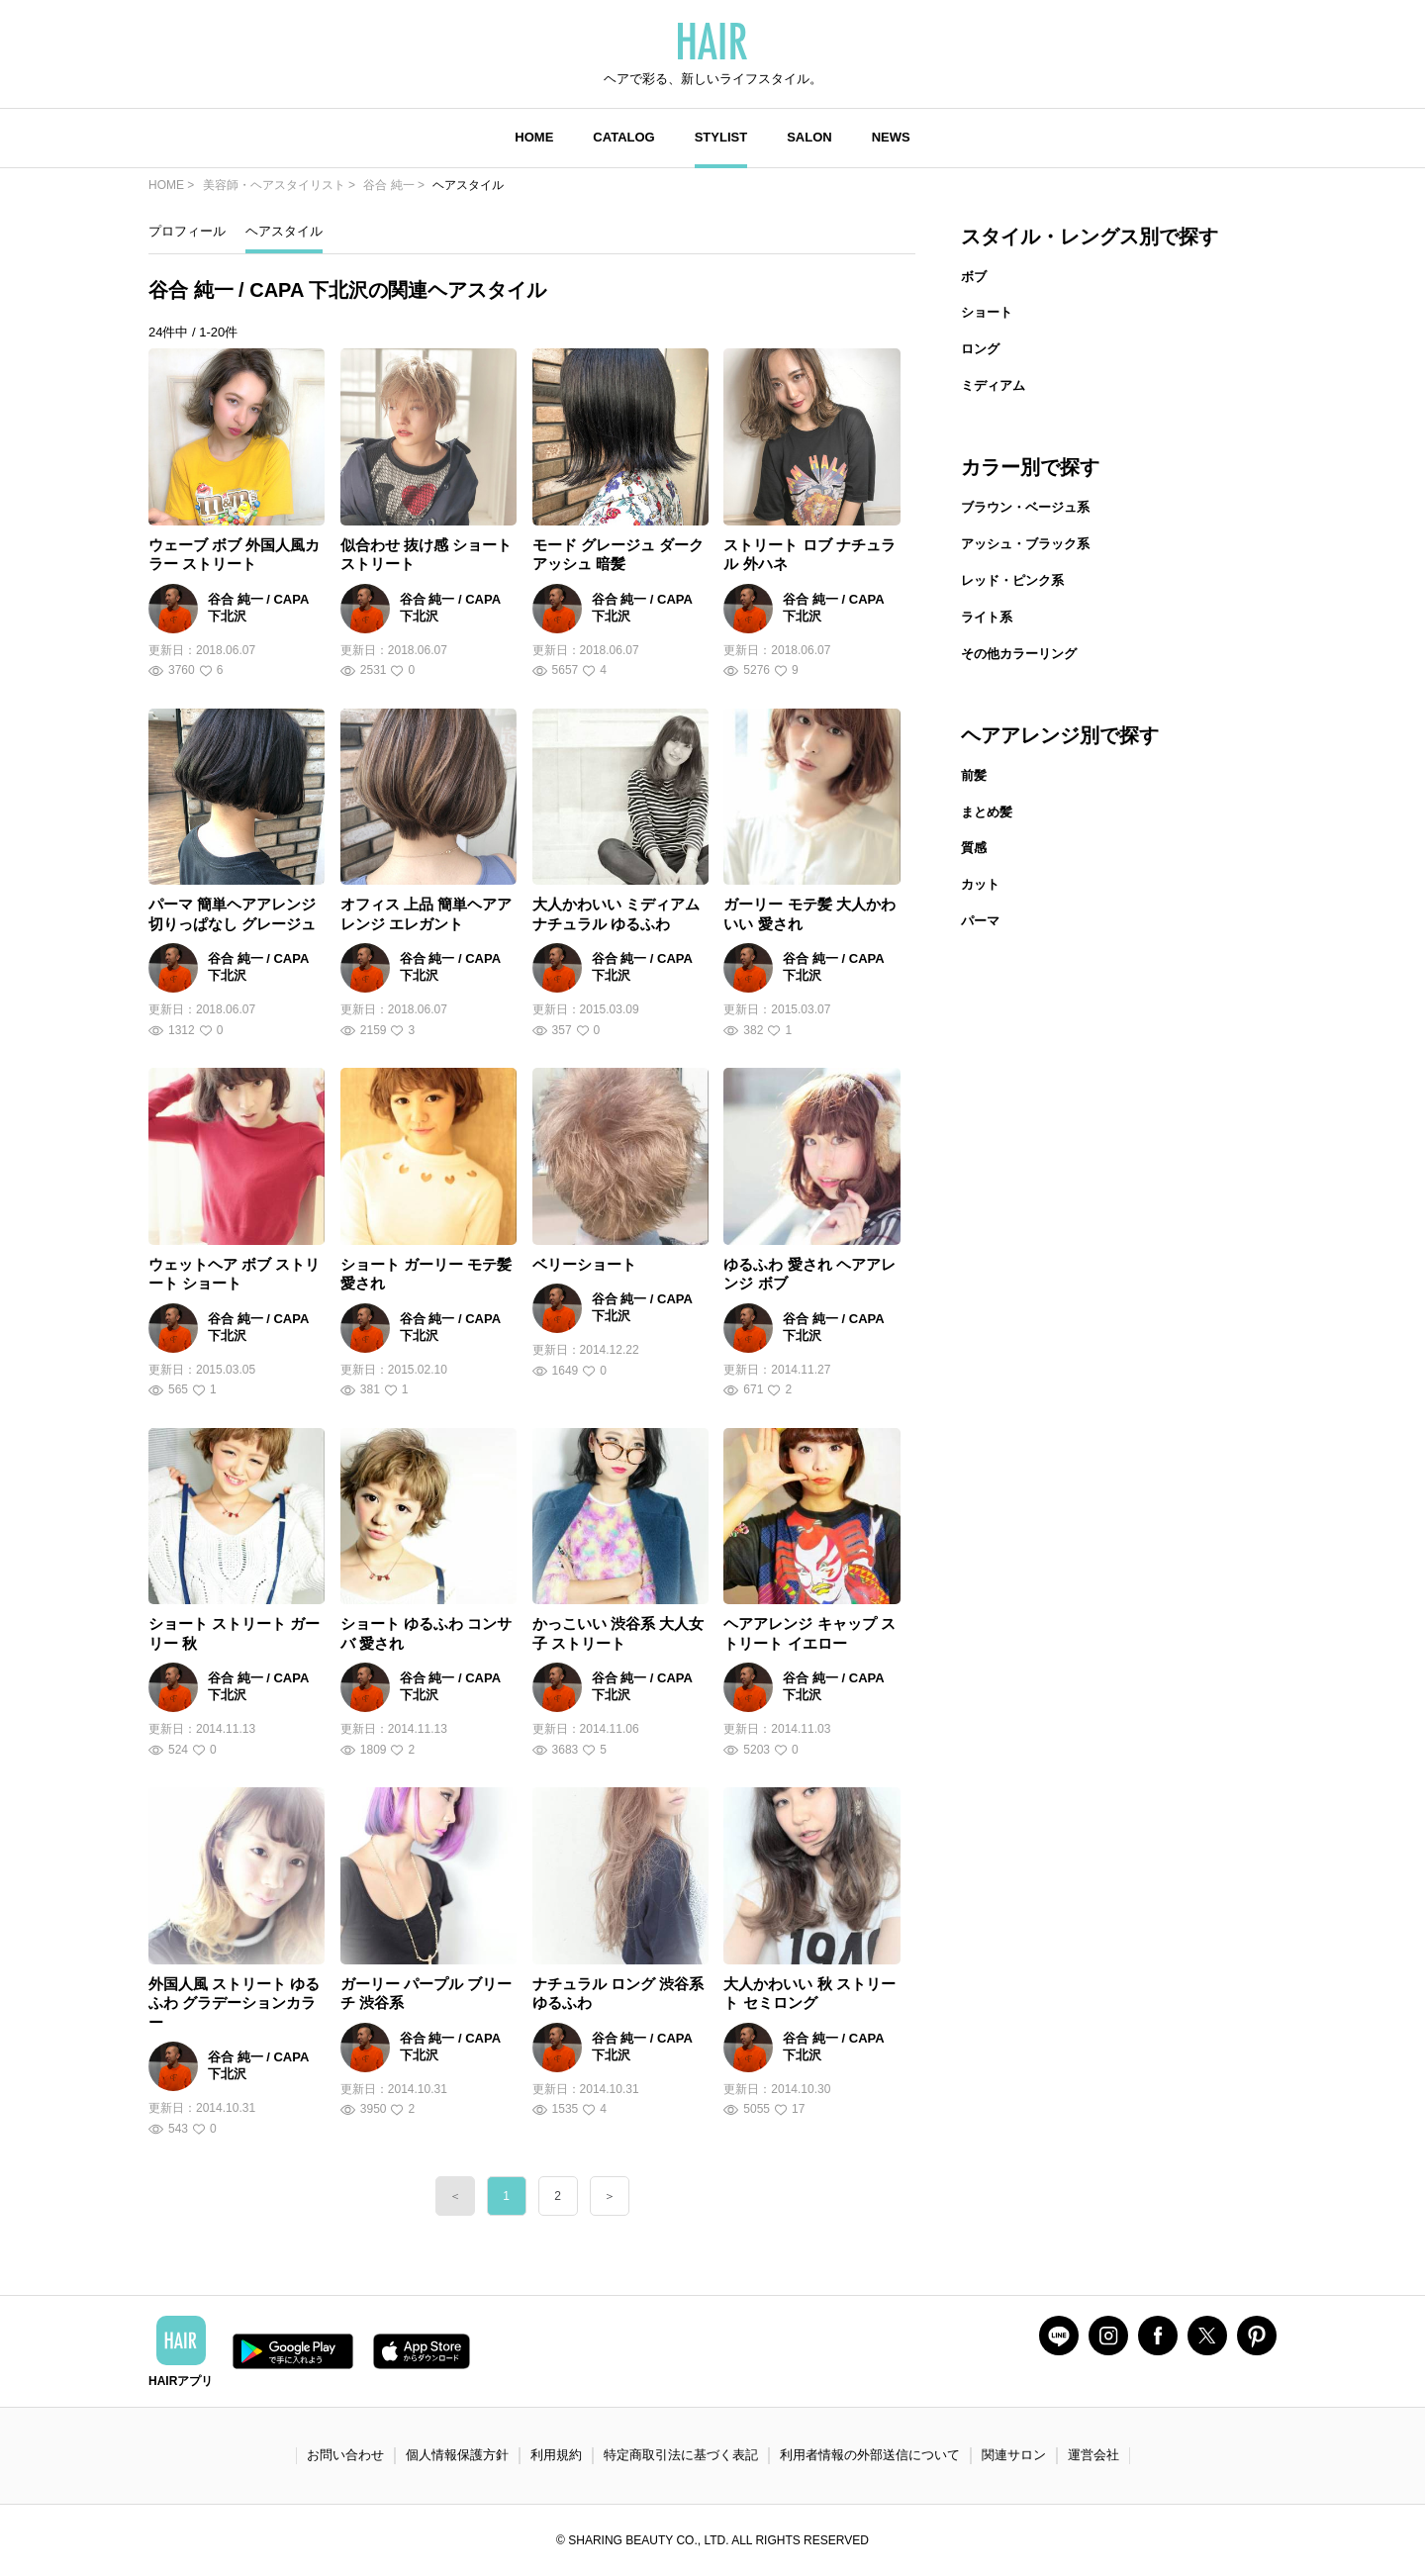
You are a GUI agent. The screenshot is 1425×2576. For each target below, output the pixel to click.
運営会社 (1093, 2454)
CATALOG (623, 137)
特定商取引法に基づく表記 (681, 2454)
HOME (534, 137)
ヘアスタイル (284, 231)
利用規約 (556, 2454)
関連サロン (1014, 2454)
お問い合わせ (345, 2454)
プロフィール (187, 231)
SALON (809, 137)
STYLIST (721, 137)
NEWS (891, 137)
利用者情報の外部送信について (870, 2454)
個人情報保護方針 (457, 2454)
